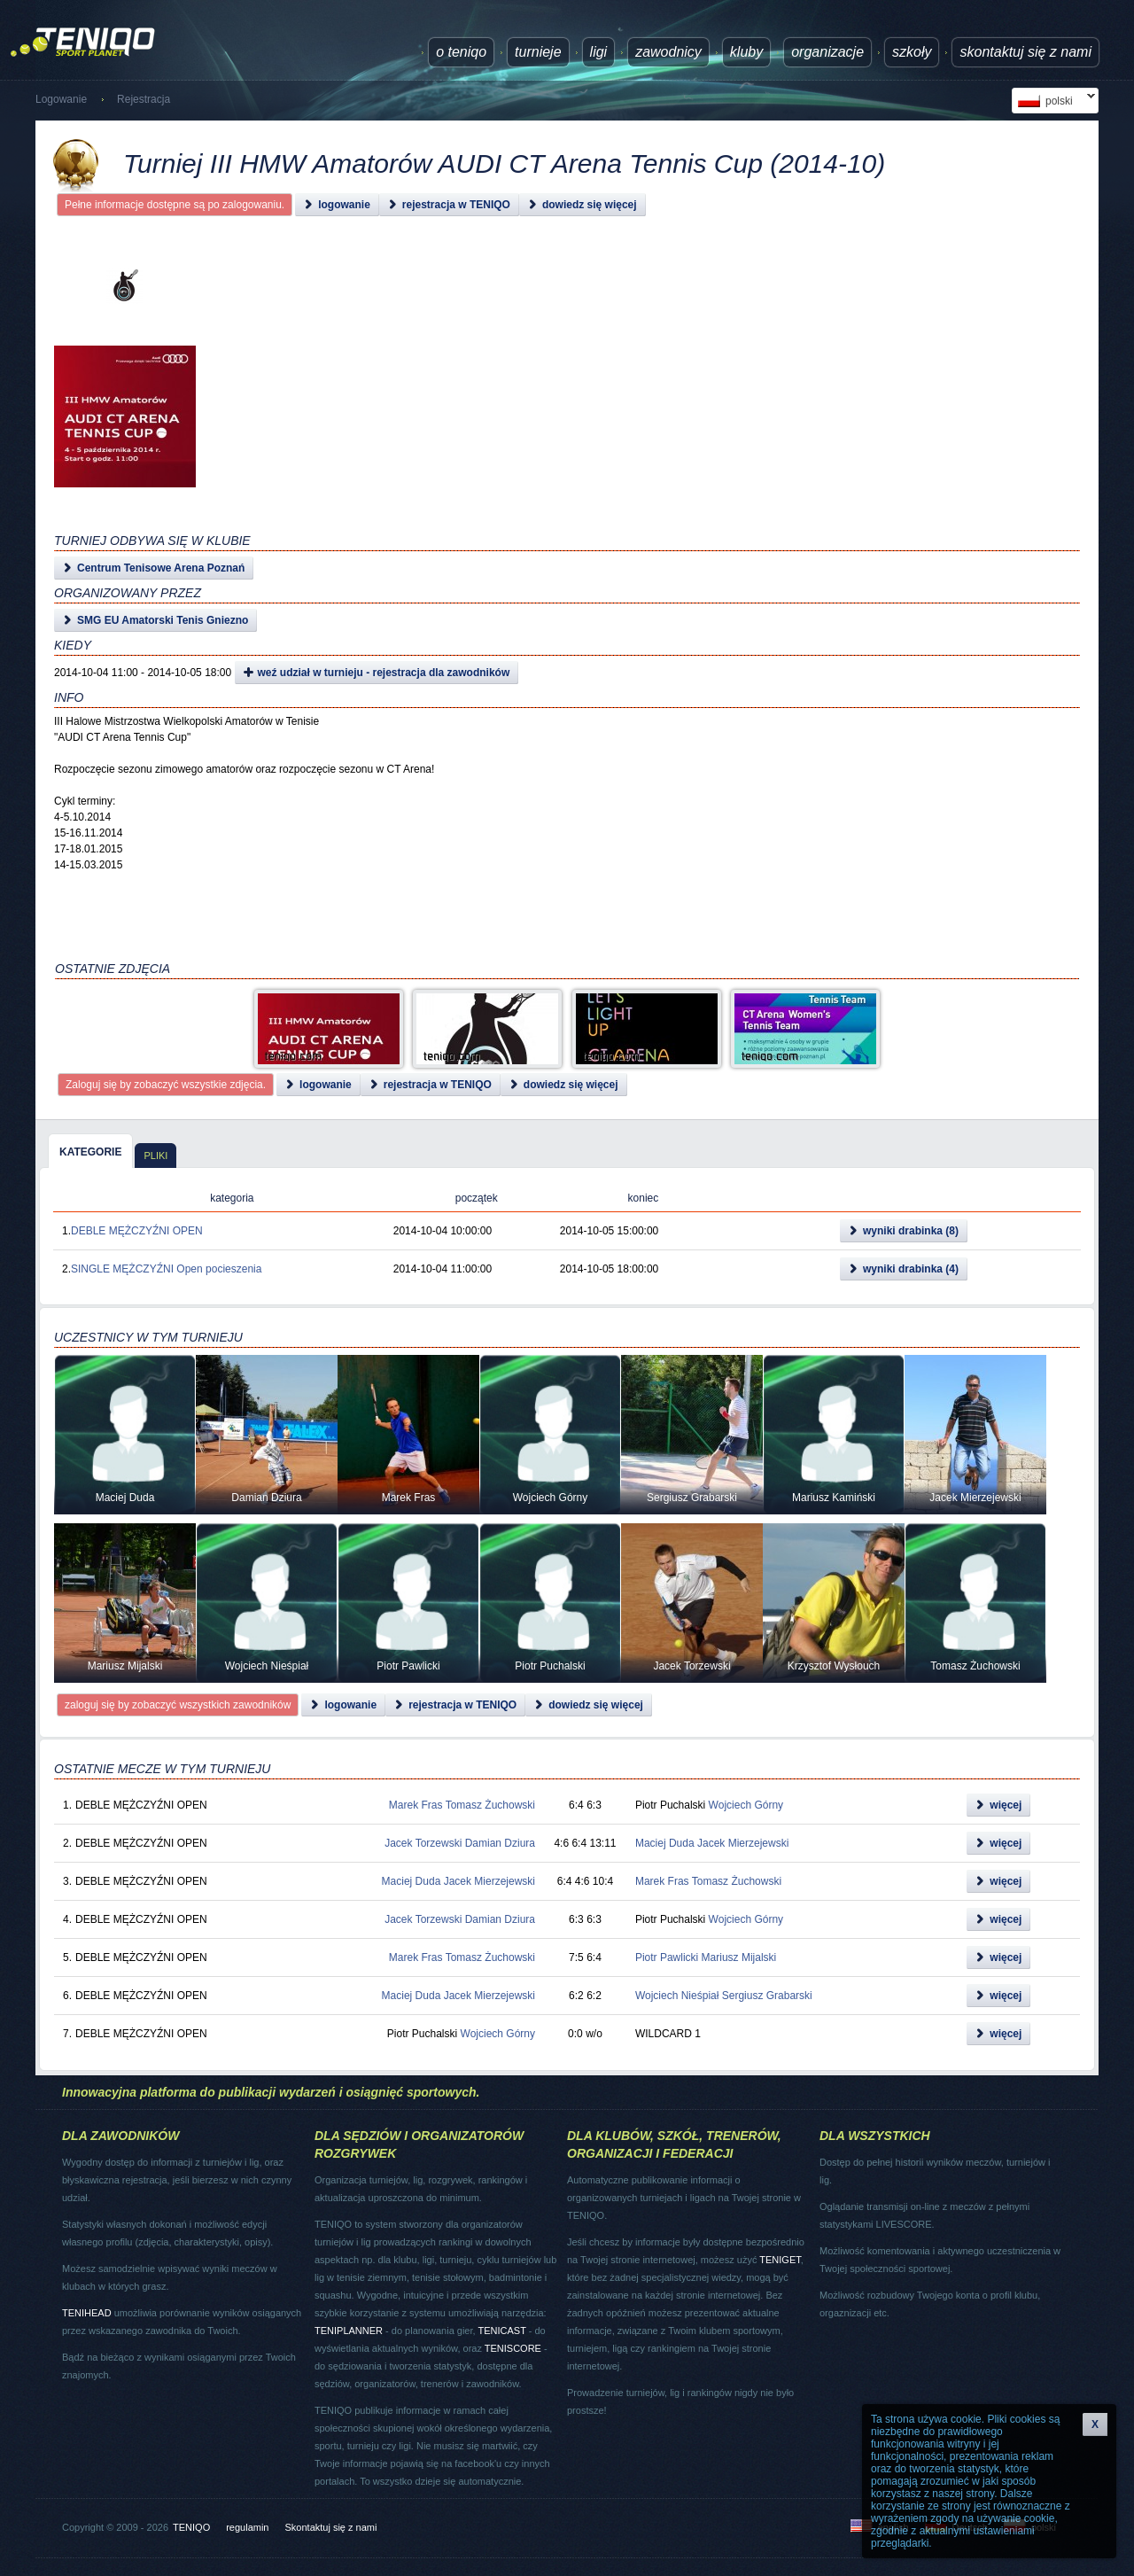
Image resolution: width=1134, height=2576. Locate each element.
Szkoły (911, 51)
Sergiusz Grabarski (767, 1995)
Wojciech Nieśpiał (676, 1995)
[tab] (90, 1151)
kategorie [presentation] (90, 1152)
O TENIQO (461, 51)
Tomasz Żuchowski (490, 1805)
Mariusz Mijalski (739, 1957)
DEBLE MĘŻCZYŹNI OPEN (137, 1231)
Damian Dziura (500, 1843)
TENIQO (191, 2527)
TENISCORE (513, 2348)
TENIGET (779, 2259)
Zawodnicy (668, 51)
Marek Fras (416, 1805)
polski (1053, 100)
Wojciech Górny (746, 1805)
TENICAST (501, 2330)
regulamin (247, 2527)
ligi (599, 51)
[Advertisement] (546, 416)
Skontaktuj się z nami (1025, 51)
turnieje (538, 51)
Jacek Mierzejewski (742, 1843)
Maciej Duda (665, 1843)
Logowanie (61, 99)
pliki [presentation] (155, 1155)
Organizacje (827, 51)
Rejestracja (143, 99)
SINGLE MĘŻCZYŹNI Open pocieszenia (166, 1269)
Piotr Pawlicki (666, 1957)
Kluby (746, 51)
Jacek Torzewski (423, 1843)
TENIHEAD (87, 2313)
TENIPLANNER (349, 2330)
